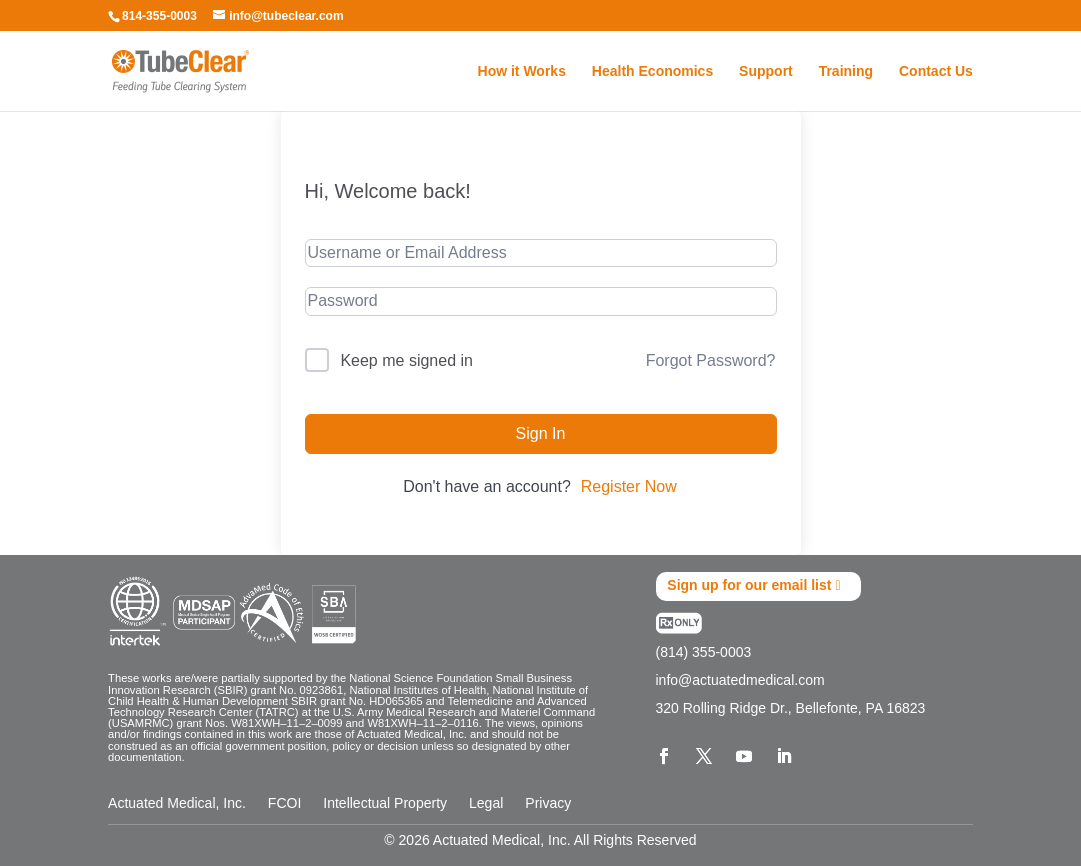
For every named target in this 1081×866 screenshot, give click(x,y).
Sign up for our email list (749, 586)
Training (846, 71)
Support (766, 71)
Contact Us (936, 71)
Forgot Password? (711, 360)
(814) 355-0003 (704, 652)
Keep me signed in (406, 360)
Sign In (541, 433)
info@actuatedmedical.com (740, 680)
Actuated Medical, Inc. (177, 802)
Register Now (629, 486)
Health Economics (652, 71)
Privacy (548, 802)
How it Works (522, 71)
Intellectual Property (385, 802)
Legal (486, 802)
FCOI (284, 802)
